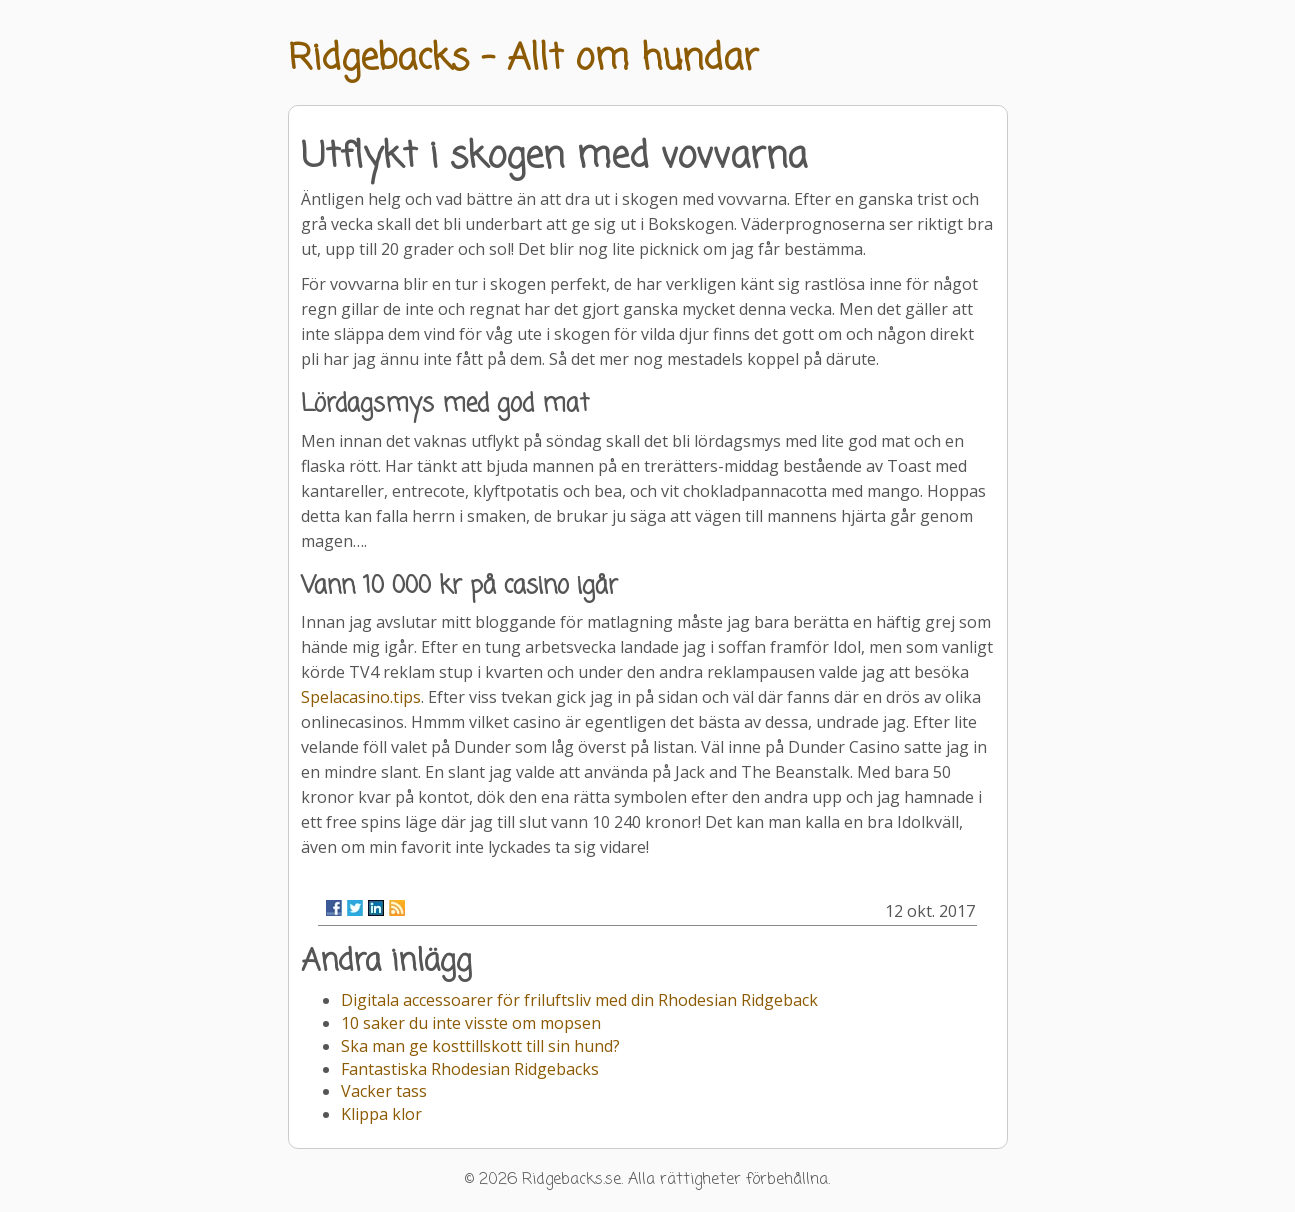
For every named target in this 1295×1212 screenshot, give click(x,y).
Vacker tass (384, 1091)
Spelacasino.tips (361, 697)
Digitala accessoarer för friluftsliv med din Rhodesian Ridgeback (579, 1000)
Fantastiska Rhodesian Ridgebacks (470, 1069)
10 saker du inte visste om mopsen (471, 1023)
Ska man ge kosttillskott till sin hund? (480, 1046)
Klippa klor (381, 1114)
